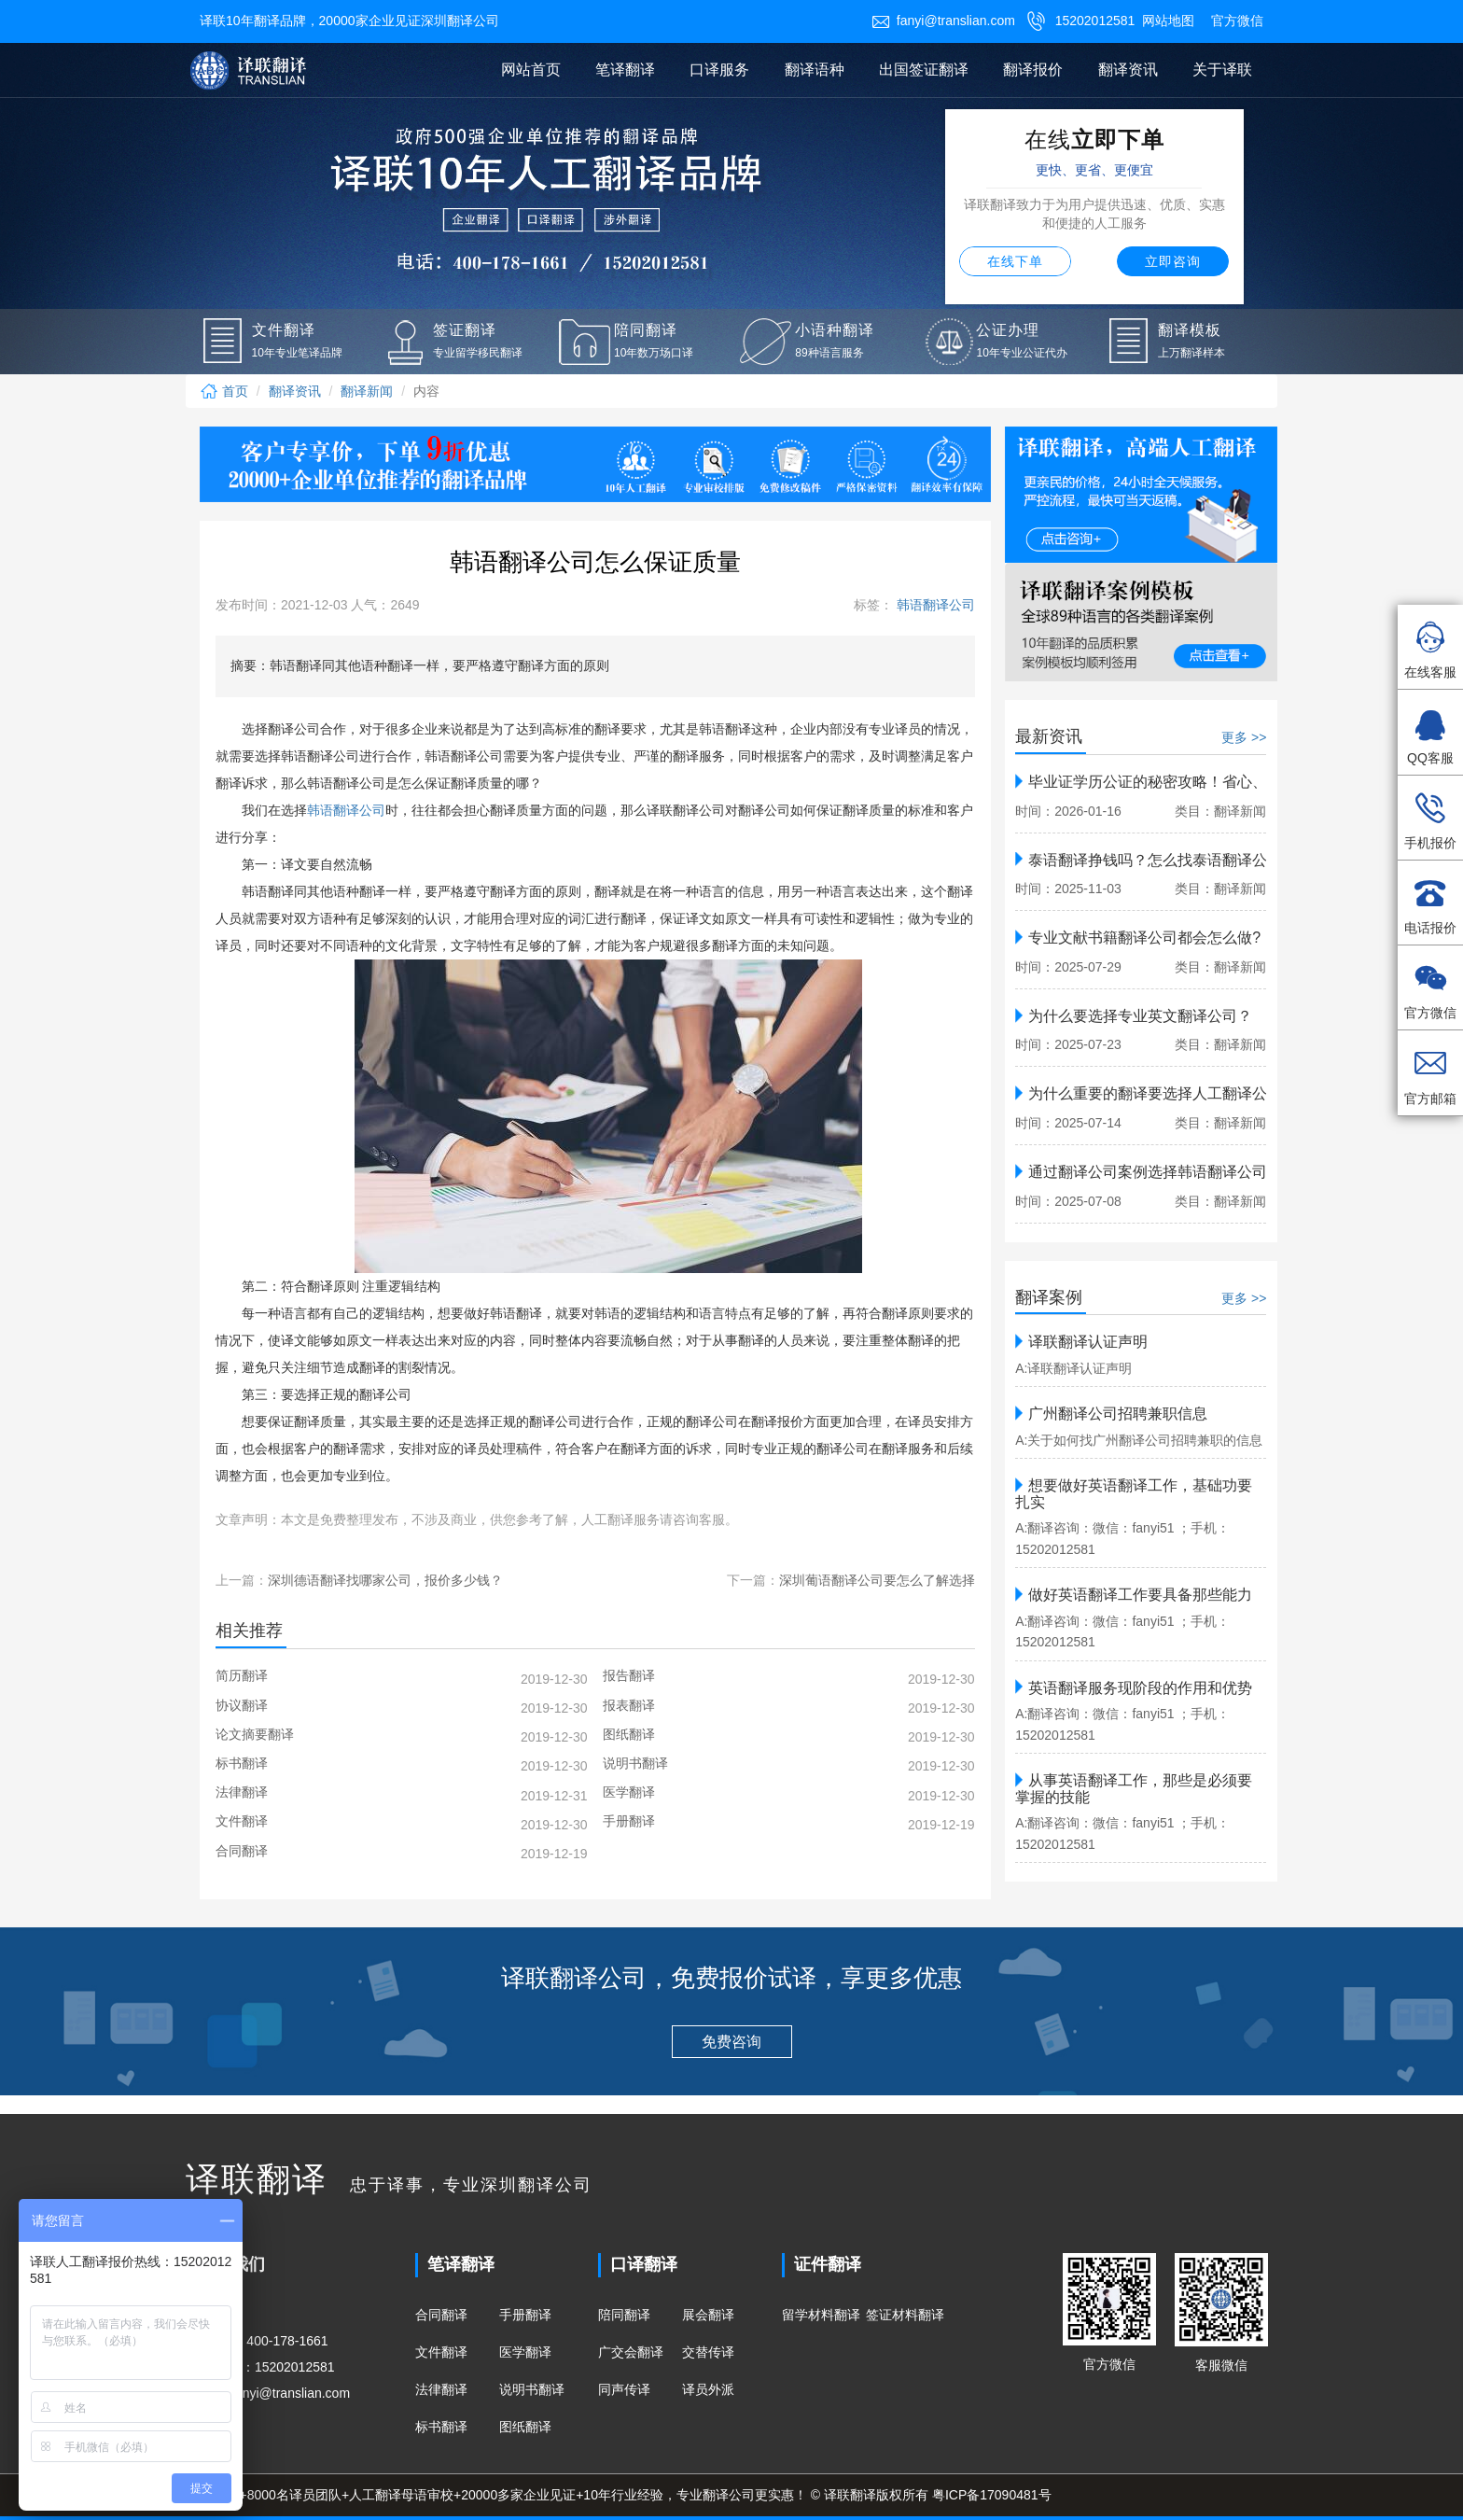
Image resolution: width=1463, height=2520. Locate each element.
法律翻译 (441, 2389)
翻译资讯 (1128, 69)
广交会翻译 (630, 2352)
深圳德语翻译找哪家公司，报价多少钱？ (385, 1580)
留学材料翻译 (821, 2314)
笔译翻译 (625, 69)
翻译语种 (814, 69)
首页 (224, 391)
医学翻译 (525, 2352)
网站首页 (531, 69)
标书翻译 (441, 2426)
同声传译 (624, 2389)
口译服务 (719, 69)
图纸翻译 (525, 2426)
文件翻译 (441, 2352)
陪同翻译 (624, 2314)
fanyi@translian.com (943, 20)
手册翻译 (525, 2314)
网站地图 (1168, 20)
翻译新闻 (367, 391)
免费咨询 (731, 2042)
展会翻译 (708, 2314)
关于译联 (1222, 69)
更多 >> (1243, 737)
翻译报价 (1033, 69)
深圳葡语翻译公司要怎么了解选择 (877, 1580)
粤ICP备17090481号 (992, 2494)
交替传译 (708, 2352)
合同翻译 (441, 2314)
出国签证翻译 (923, 69)
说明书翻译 (531, 2389)
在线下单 (1015, 261)
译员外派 (708, 2389)
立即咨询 (1173, 261)
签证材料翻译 (905, 2314)
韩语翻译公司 (934, 604)
